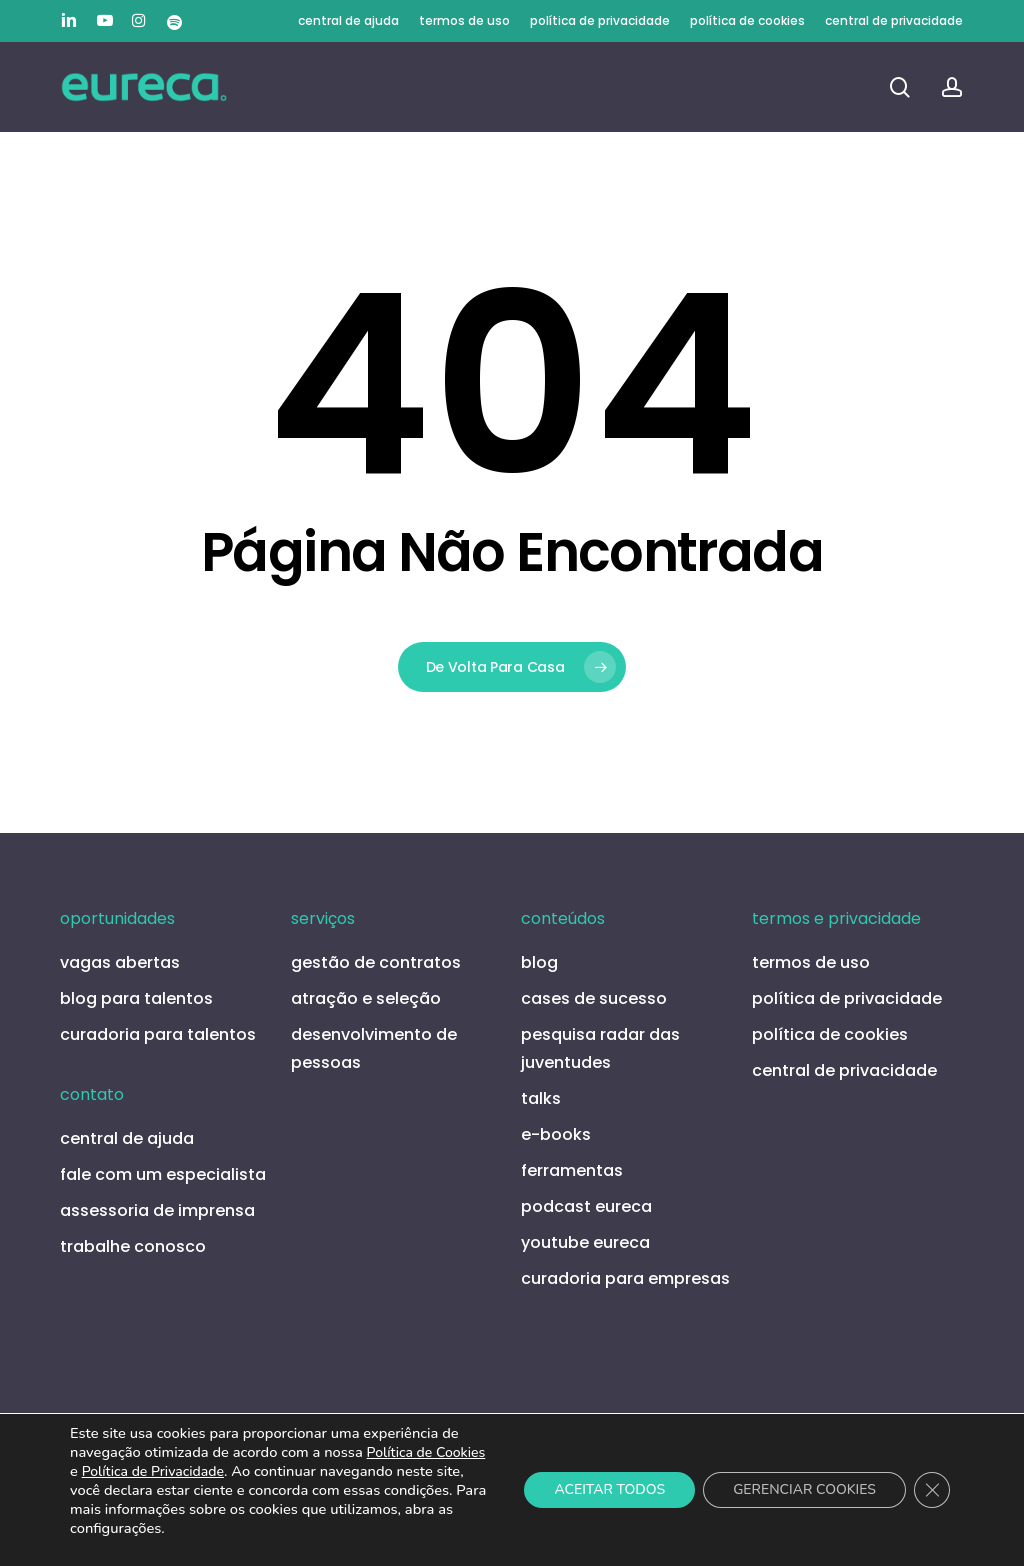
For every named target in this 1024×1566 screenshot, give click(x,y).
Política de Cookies (426, 1452)
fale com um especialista (163, 1174)
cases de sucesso (594, 998)
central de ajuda (127, 1138)
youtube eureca (585, 1242)
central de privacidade (844, 1070)
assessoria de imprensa (157, 1210)
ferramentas (572, 1170)
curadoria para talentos (158, 1034)
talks (541, 1098)
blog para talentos (136, 998)
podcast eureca (586, 1206)
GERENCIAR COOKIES (804, 1489)
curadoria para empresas (625, 1278)
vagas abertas (120, 962)
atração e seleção (366, 998)
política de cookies (830, 1034)
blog (539, 962)
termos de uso (811, 962)
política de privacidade (847, 998)
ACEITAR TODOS (609, 1489)
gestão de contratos (376, 962)
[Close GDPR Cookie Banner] (932, 1490)
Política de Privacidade (153, 1471)
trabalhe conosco (133, 1246)
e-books (556, 1134)
